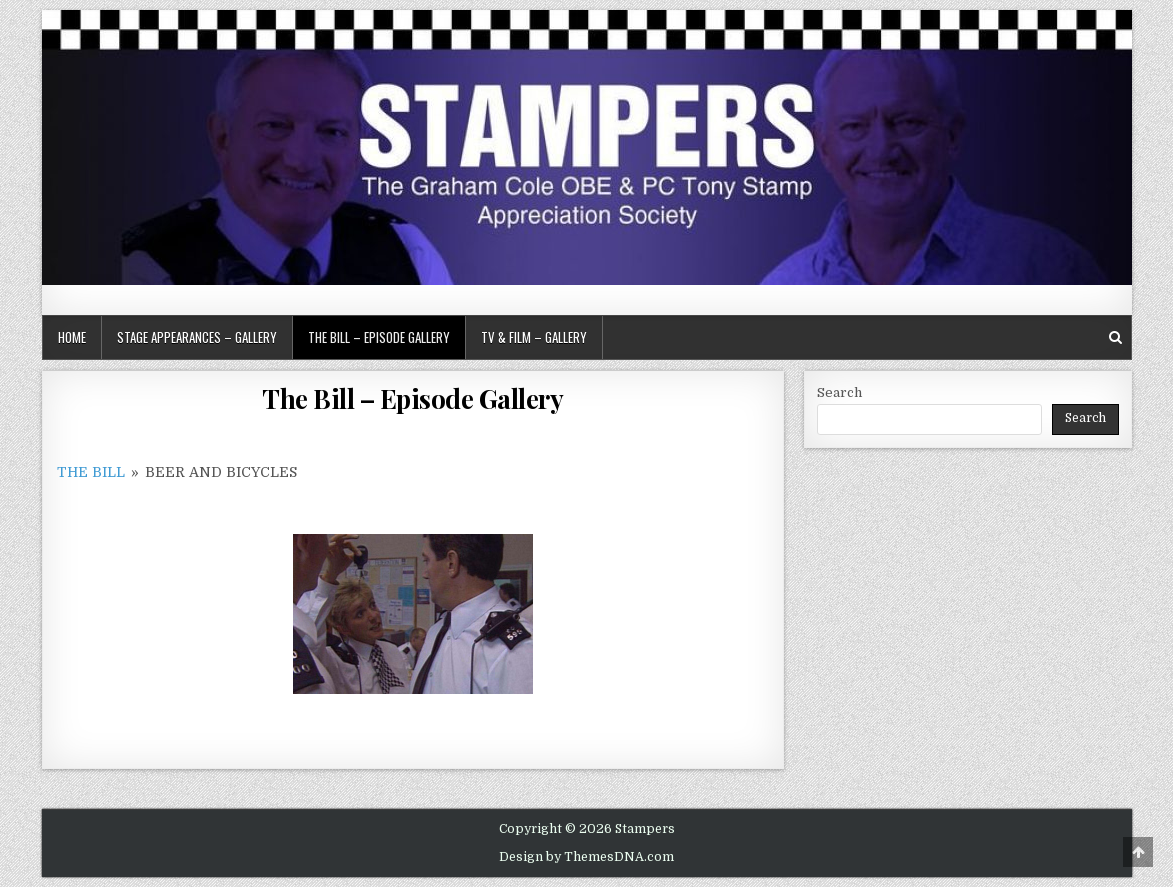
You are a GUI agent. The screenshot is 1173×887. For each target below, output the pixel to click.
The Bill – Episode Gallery (379, 337)
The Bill (91, 472)
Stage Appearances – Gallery (197, 337)
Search (839, 392)
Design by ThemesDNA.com (586, 857)
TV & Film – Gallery (534, 337)
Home (72, 337)
